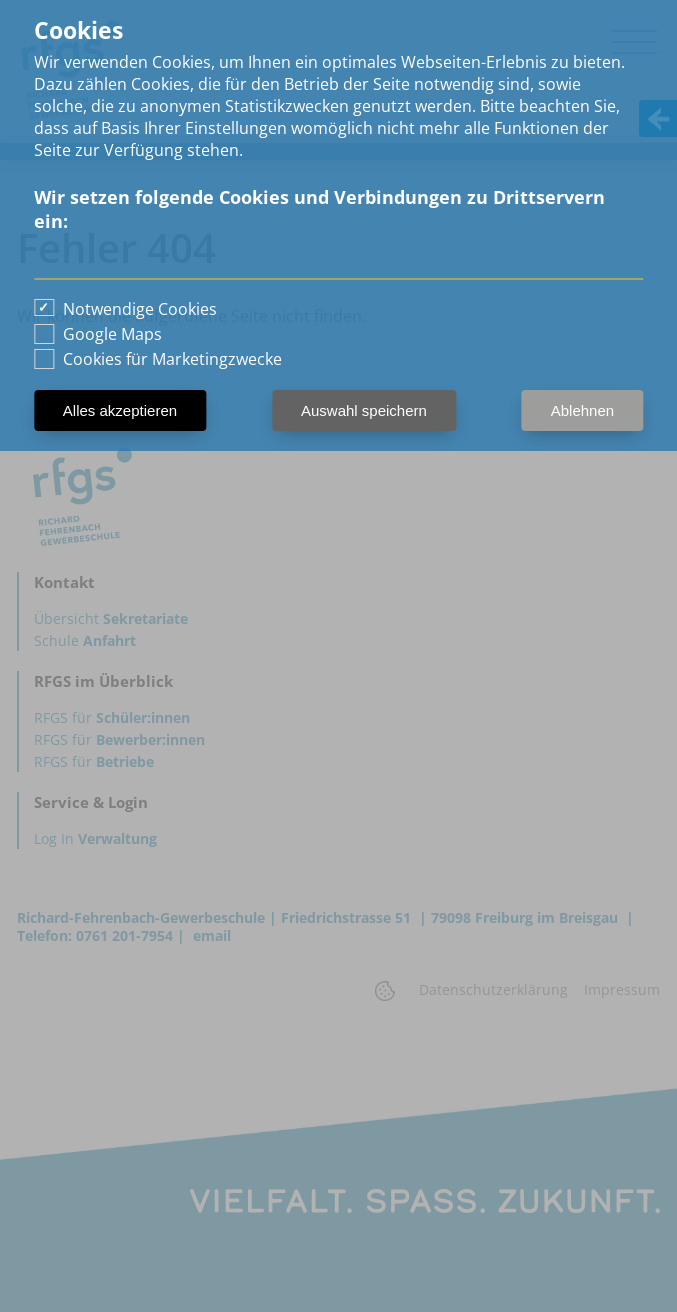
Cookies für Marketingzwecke (172, 359)
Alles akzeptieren (120, 410)
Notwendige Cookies (140, 309)
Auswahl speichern (364, 410)
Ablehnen (582, 410)
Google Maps (112, 334)
